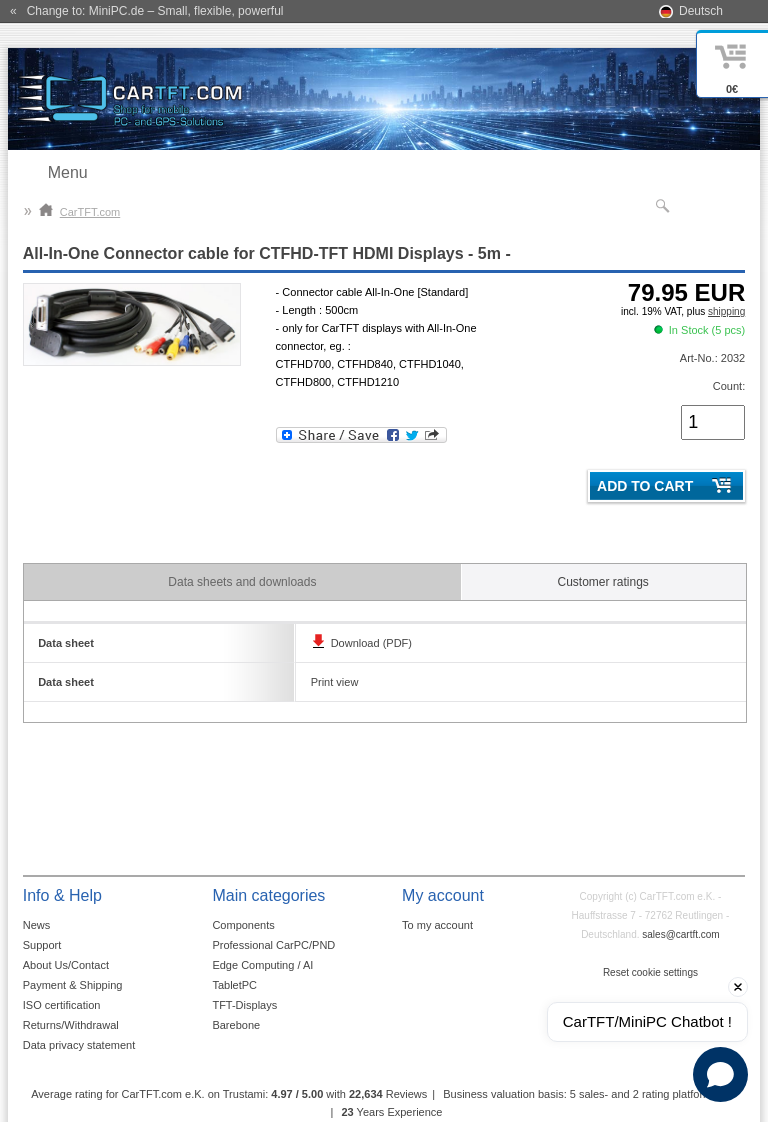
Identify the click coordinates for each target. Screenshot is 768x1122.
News (37, 925)
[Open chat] (720, 1074)
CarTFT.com (80, 212)
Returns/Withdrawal (71, 1025)
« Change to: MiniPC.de (146, 11)
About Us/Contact (66, 965)
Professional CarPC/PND (273, 945)
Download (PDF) (371, 643)
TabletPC (234, 985)
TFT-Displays (244, 1005)
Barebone (236, 1025)
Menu (68, 172)
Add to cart (645, 486)
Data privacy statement (79, 1045)
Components (243, 925)
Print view (335, 682)
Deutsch (701, 11)
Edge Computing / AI (262, 965)
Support (42, 945)
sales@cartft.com (680, 934)
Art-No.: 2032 (712, 358)
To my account (437, 925)
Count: (729, 386)
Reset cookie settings (650, 972)
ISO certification (62, 1005)
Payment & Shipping (73, 985)
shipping (726, 311)
